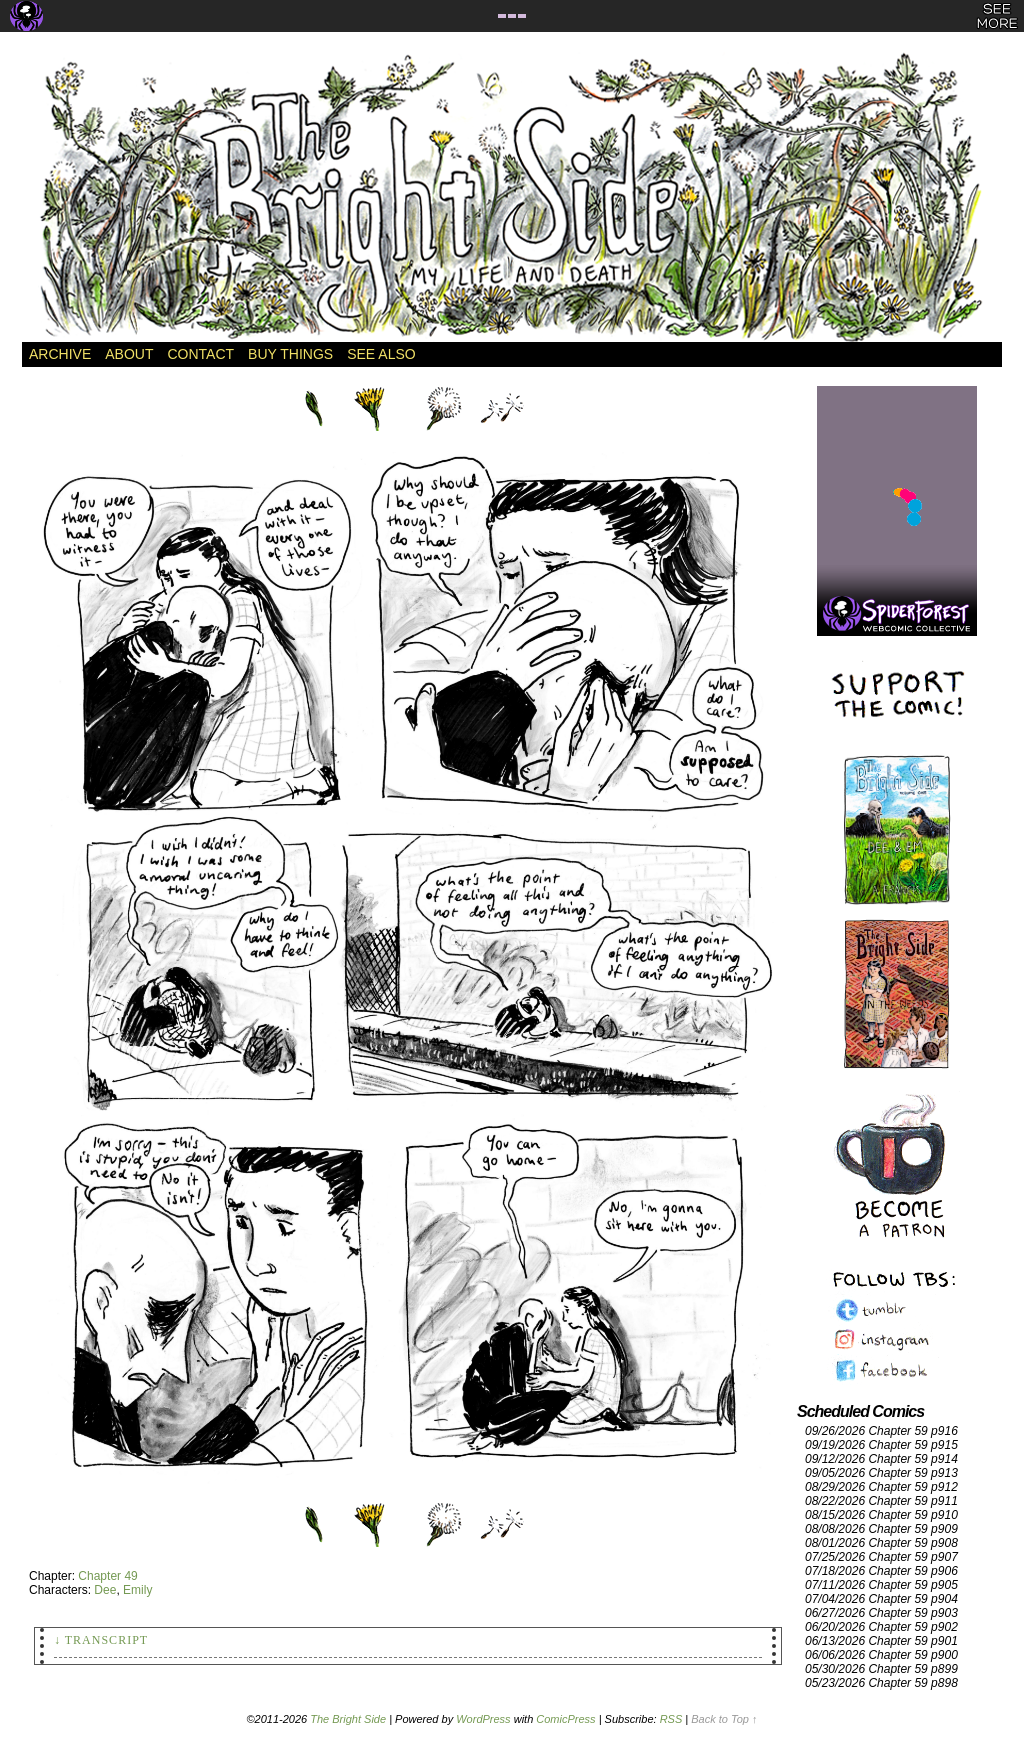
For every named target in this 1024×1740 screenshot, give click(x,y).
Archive (60, 354)
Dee (105, 1590)
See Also (381, 354)
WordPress (483, 1719)
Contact (200, 354)
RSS (671, 1719)
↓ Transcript (101, 1640)
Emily (137, 1590)
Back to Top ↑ (724, 1719)
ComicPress (565, 1719)
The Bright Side (512, 197)
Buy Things (290, 354)
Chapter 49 (107, 1576)
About (129, 354)
